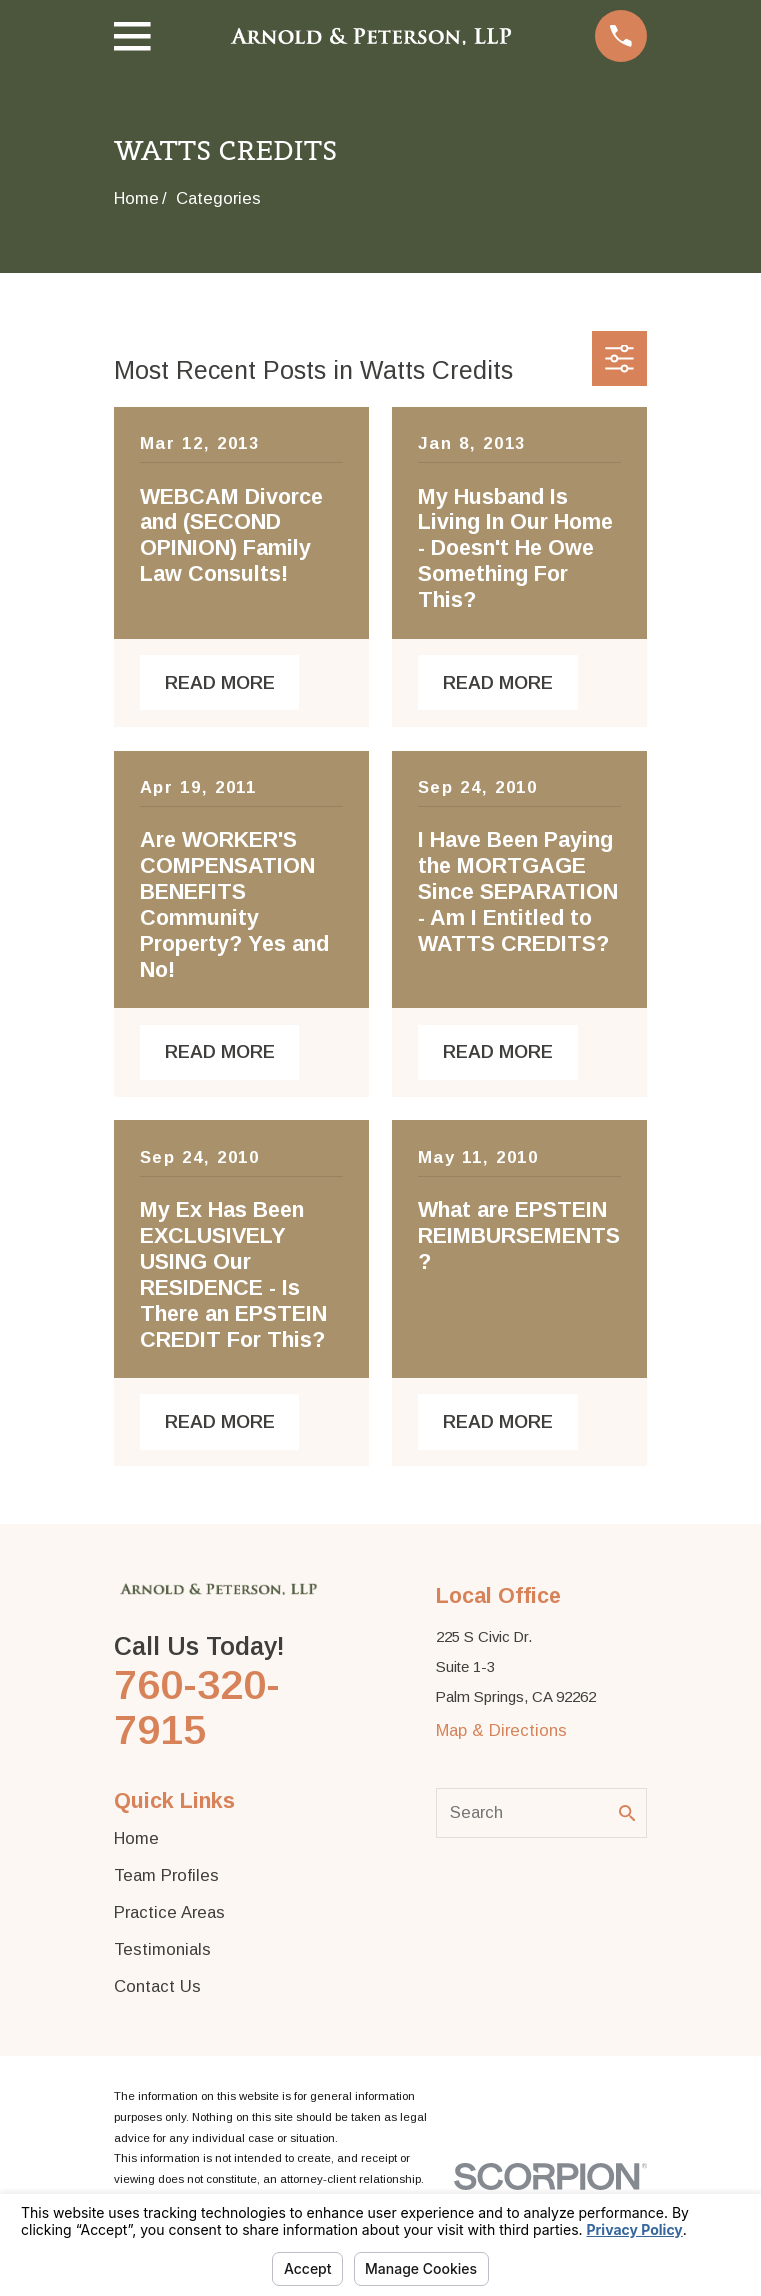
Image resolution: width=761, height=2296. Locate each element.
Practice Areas (169, 1912)
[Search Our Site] (627, 1813)
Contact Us (157, 1986)
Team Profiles (166, 1875)
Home (136, 1838)
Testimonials (162, 1949)
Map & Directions (501, 1730)
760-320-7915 (197, 1707)
